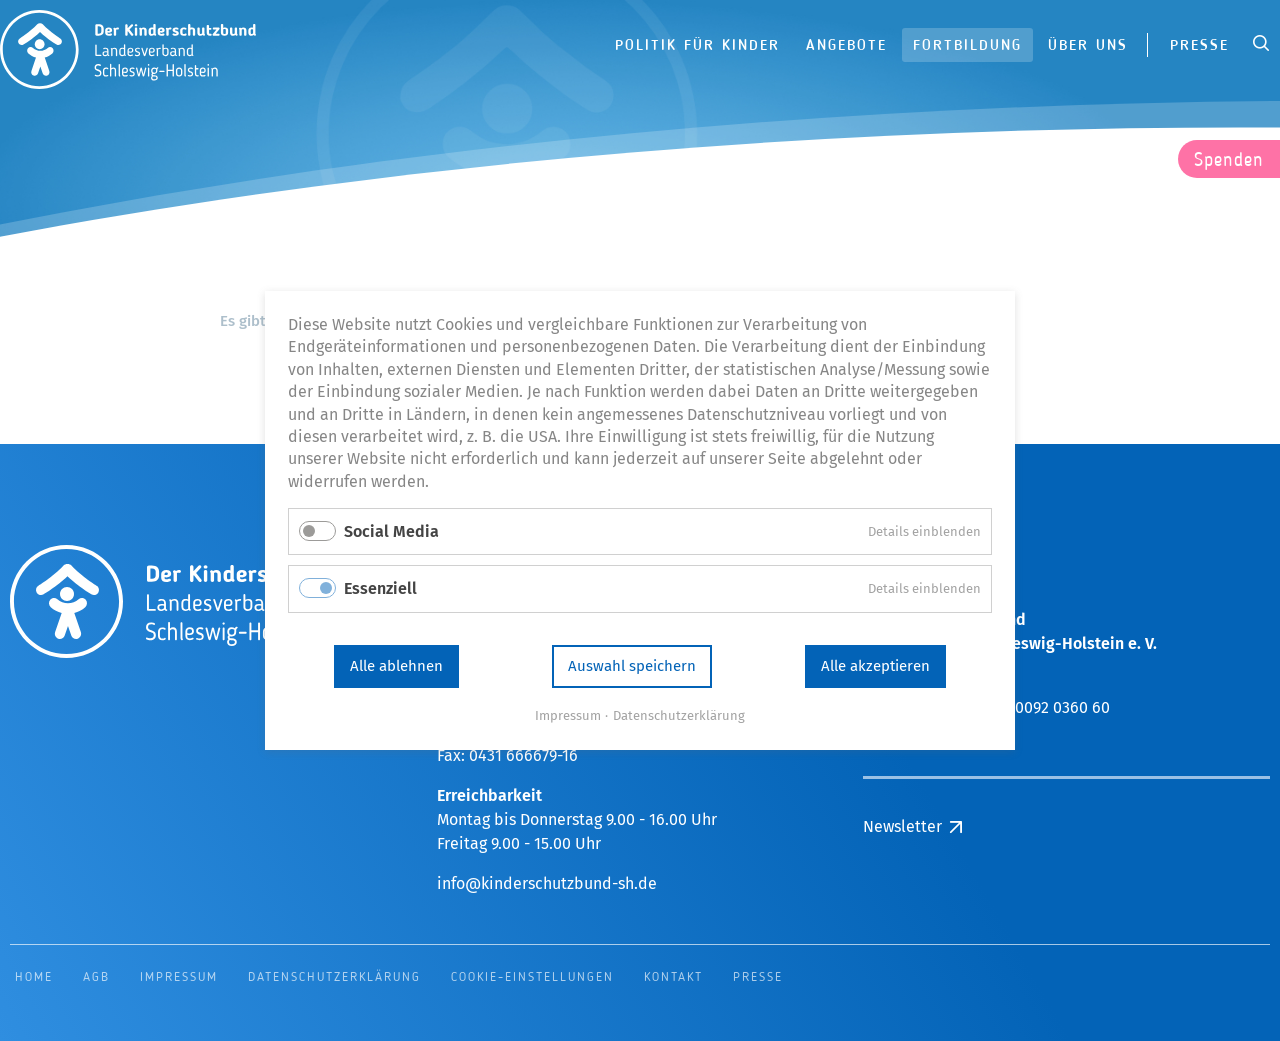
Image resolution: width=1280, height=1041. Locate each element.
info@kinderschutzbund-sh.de (547, 883)
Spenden (1229, 161)
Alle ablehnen (396, 666)
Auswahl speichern (632, 666)
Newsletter (902, 826)
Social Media (391, 531)
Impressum (568, 715)
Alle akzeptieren (875, 666)
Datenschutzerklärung (679, 715)
